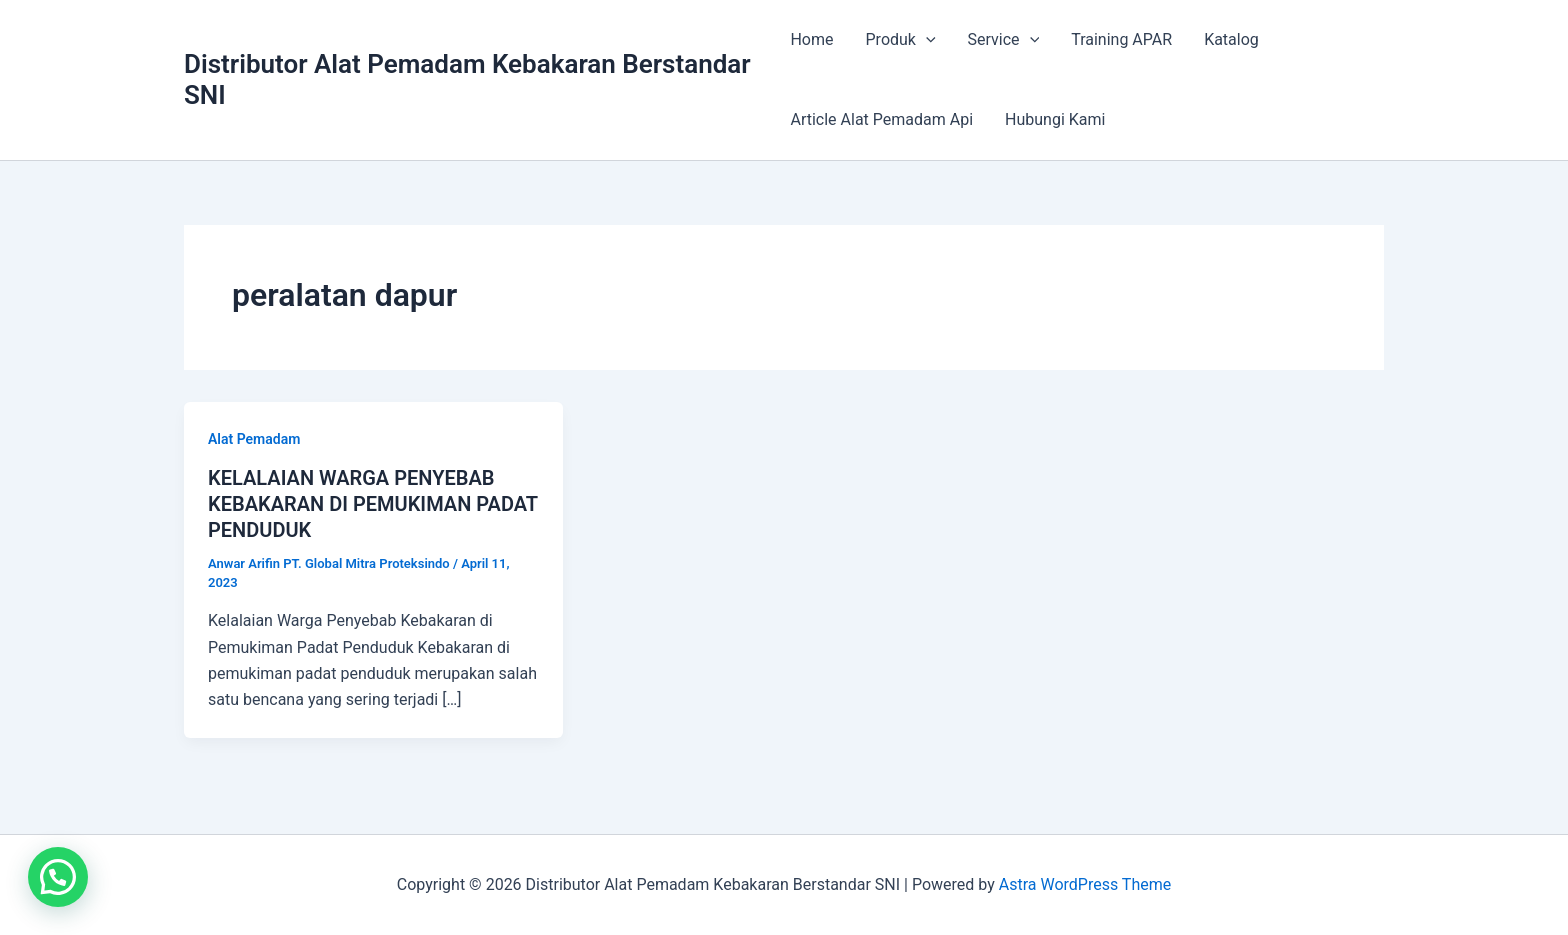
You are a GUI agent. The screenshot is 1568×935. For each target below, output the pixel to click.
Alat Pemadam (254, 439)
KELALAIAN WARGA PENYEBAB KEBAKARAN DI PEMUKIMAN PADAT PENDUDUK (373, 504)
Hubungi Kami (1055, 119)
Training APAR (1121, 39)
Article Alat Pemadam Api (881, 119)
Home (811, 39)
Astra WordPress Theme (1085, 884)
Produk (901, 40)
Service (1004, 40)
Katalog (1231, 39)
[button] (58, 877)
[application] (926, 40)
